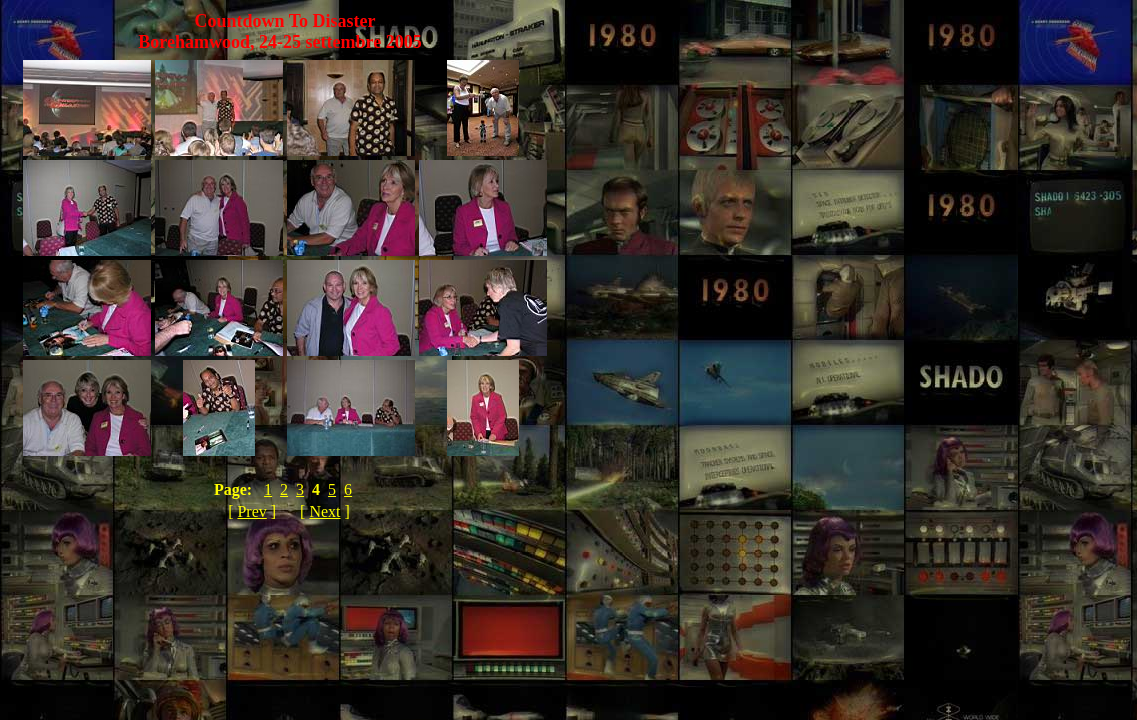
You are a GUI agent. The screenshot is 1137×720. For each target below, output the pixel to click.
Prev (251, 511)
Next (324, 511)
